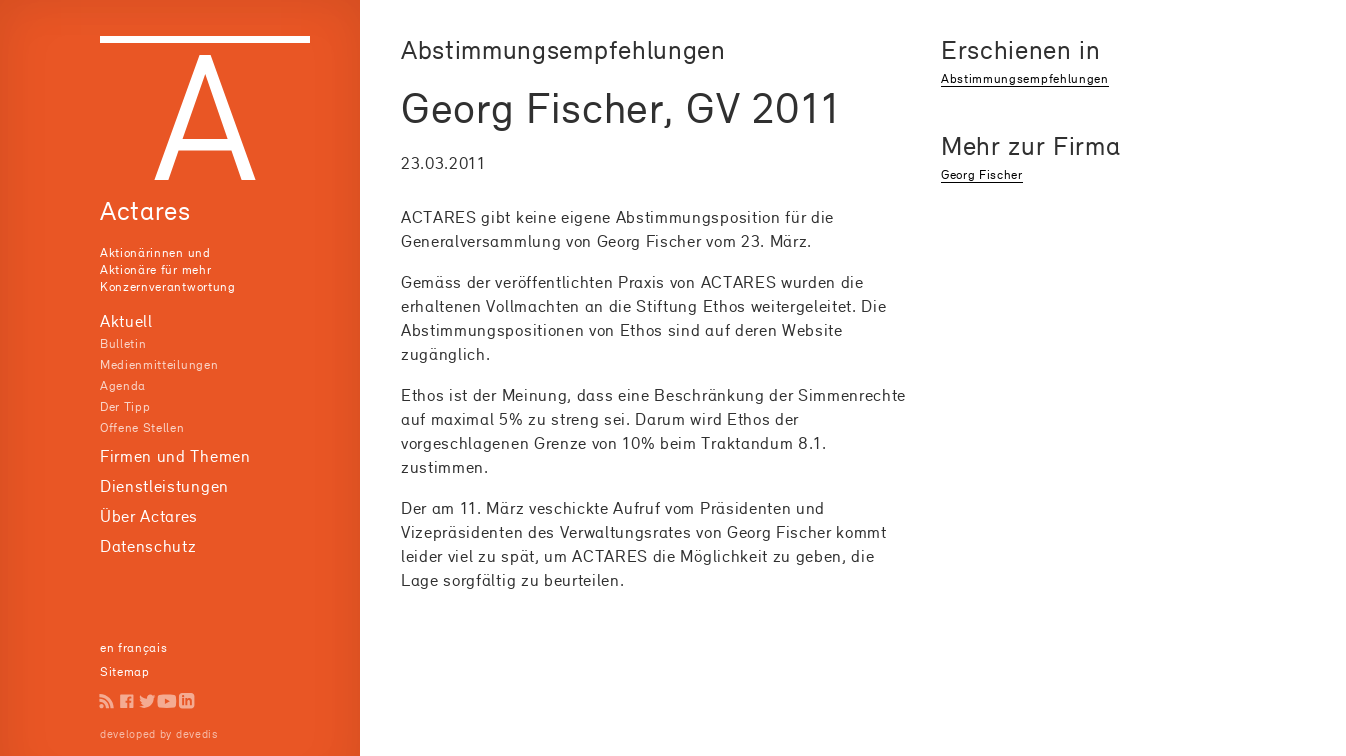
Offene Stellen (142, 427)
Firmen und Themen (175, 456)
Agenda (123, 385)
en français (133, 647)
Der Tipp (125, 406)
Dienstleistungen (164, 486)
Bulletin (123, 343)
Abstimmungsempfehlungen (1025, 78)
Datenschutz (148, 546)
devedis (197, 734)
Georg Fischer (982, 174)
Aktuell (126, 321)
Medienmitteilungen (159, 364)
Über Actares (149, 516)
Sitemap (125, 671)
